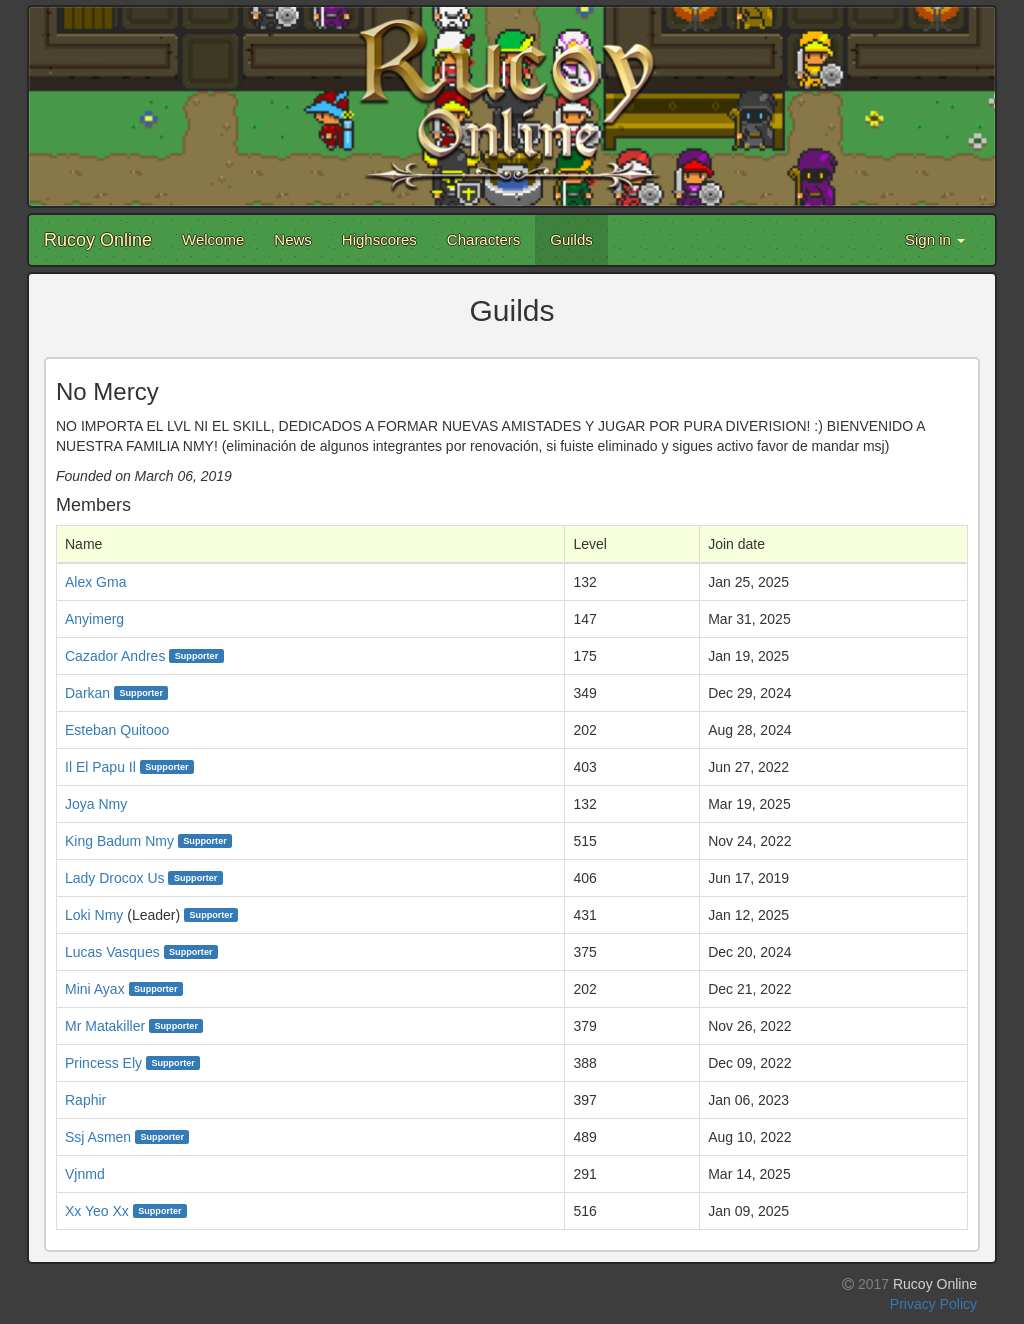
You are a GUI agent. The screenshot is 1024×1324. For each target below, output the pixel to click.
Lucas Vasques (112, 952)
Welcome (213, 239)
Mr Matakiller (105, 1026)
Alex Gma (95, 582)
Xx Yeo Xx (97, 1211)
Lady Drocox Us (115, 878)
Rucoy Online (98, 240)
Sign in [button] (935, 239)
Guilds (571, 239)
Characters (483, 239)
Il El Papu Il (100, 767)
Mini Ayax (95, 989)
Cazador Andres (115, 656)
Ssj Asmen (98, 1137)
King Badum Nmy (119, 841)
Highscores (379, 239)
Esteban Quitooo (117, 730)
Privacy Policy (933, 1304)
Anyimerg (94, 619)
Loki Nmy (94, 915)
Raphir (85, 1100)
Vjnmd (85, 1174)
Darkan (87, 693)
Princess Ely (103, 1063)
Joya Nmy (96, 804)
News (293, 239)
